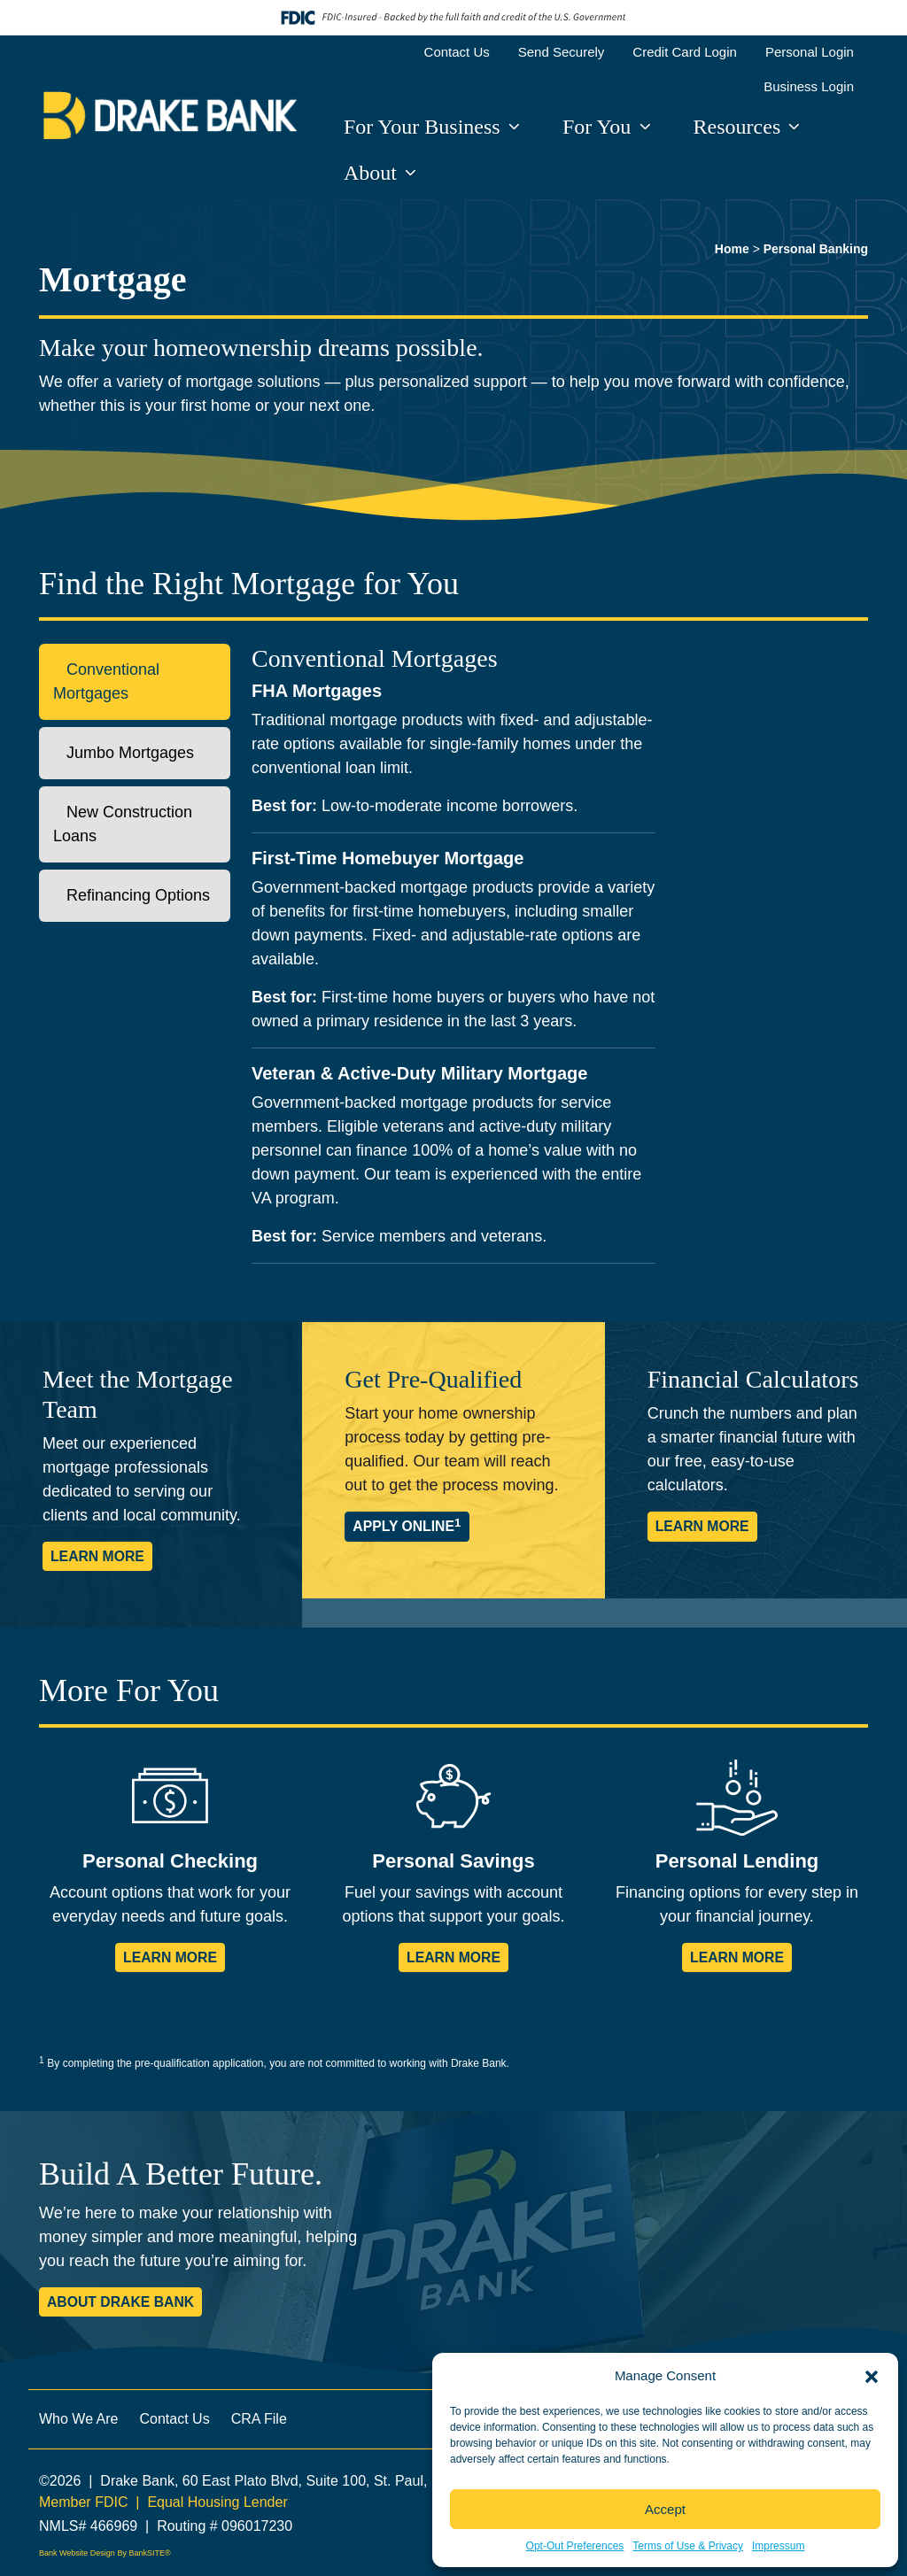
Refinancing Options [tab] (131, 895)
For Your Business (425, 126)
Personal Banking (816, 249)
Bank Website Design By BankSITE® (105, 2553)
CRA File (259, 2418)
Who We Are (79, 2418)
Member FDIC (83, 2502)
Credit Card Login (684, 51)
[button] (871, 2376)
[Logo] (170, 115)
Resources (740, 126)
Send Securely (561, 51)
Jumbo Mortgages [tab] (123, 753)
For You (599, 126)
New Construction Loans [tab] (122, 824)
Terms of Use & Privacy (687, 2546)
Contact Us (457, 51)
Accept (665, 2509)
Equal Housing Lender (217, 2502)
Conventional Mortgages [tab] (106, 681)
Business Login (809, 86)
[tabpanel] (560, 961)
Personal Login (809, 51)
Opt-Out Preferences (575, 2546)
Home (732, 249)
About (373, 172)
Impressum (778, 2546)
